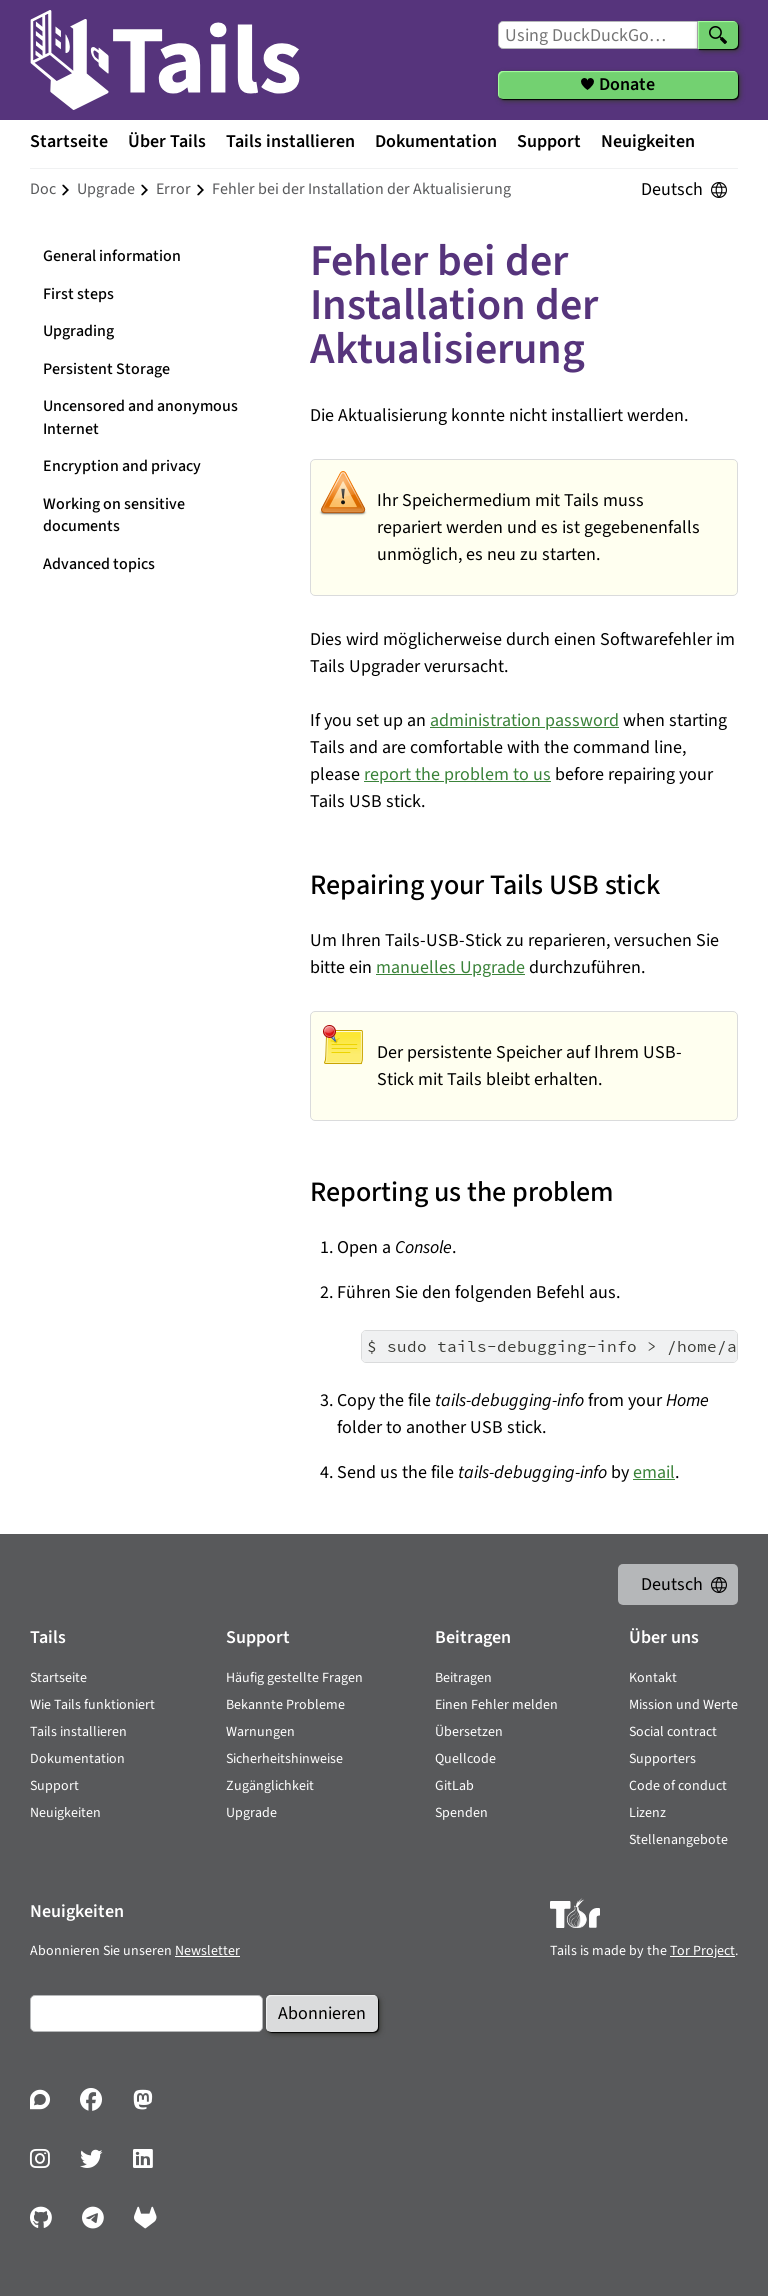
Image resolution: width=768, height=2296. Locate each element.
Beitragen (463, 1678)
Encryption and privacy (122, 466)
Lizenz (647, 1813)
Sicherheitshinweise (284, 1759)
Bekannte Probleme (285, 1705)
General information (112, 256)
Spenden (461, 1813)
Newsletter (207, 1951)
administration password (524, 720)
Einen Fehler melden (496, 1705)
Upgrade (251, 1813)
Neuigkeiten (648, 141)
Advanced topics (99, 564)
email (654, 1472)
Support (549, 141)
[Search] (718, 35)
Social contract (673, 1732)
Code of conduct (678, 1786)
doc (43, 189)
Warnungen (260, 1732)
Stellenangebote (678, 1840)
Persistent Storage (106, 369)
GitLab (454, 1786)
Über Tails (167, 141)
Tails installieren (290, 141)
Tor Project (702, 1951)
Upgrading (78, 331)
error (173, 189)
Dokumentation (436, 141)
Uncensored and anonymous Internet (140, 417)
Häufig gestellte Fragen (294, 1678)
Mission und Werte (683, 1705)
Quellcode (465, 1759)
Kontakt (653, 1678)
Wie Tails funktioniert (92, 1705)
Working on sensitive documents (114, 515)
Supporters (662, 1759)
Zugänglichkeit (270, 1786)
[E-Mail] (146, 2013)
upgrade (106, 189)
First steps (78, 294)
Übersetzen (469, 1732)
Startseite (69, 141)
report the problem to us (457, 774)
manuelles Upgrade (450, 967)
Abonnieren (322, 2013)
